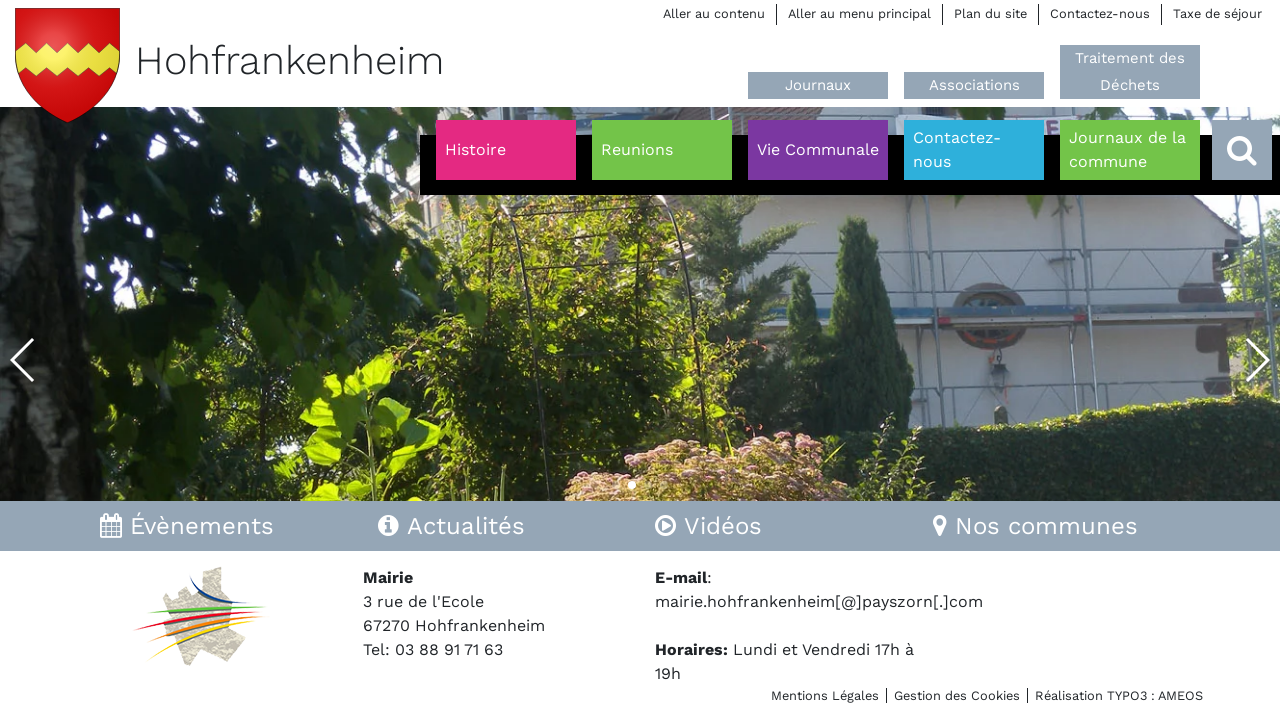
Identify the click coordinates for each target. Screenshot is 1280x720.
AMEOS (1180, 695)
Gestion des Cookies (957, 695)
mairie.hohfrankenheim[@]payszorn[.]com (819, 601)
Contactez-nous (1100, 13)
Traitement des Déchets (1130, 71)
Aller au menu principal (859, 13)
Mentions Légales (825, 695)
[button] (23, 360)
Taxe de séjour (1217, 13)
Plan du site (990, 13)
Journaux (818, 85)
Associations (974, 85)
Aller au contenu (714, 13)
